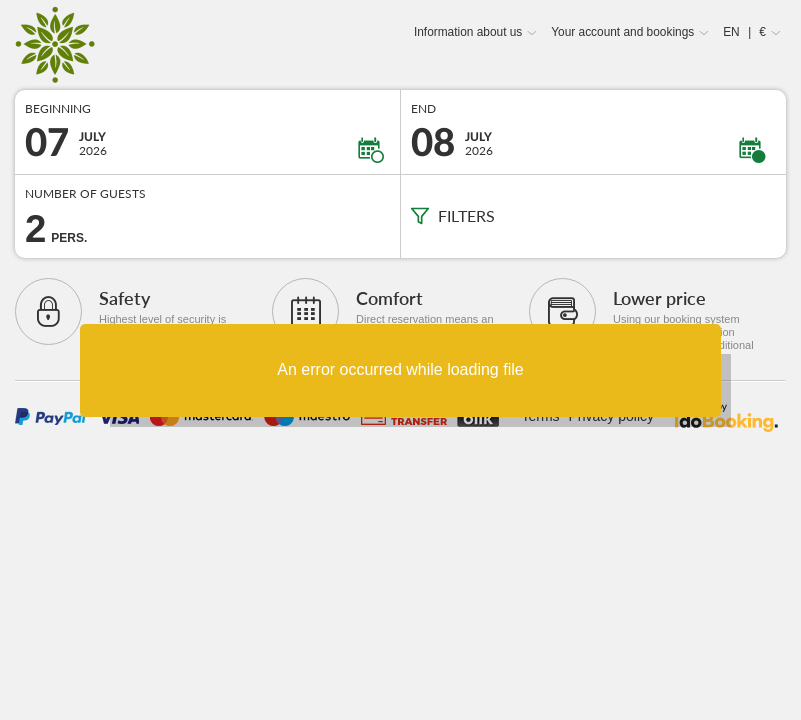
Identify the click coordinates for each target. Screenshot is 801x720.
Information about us (468, 32)
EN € (744, 32)
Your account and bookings (622, 32)
